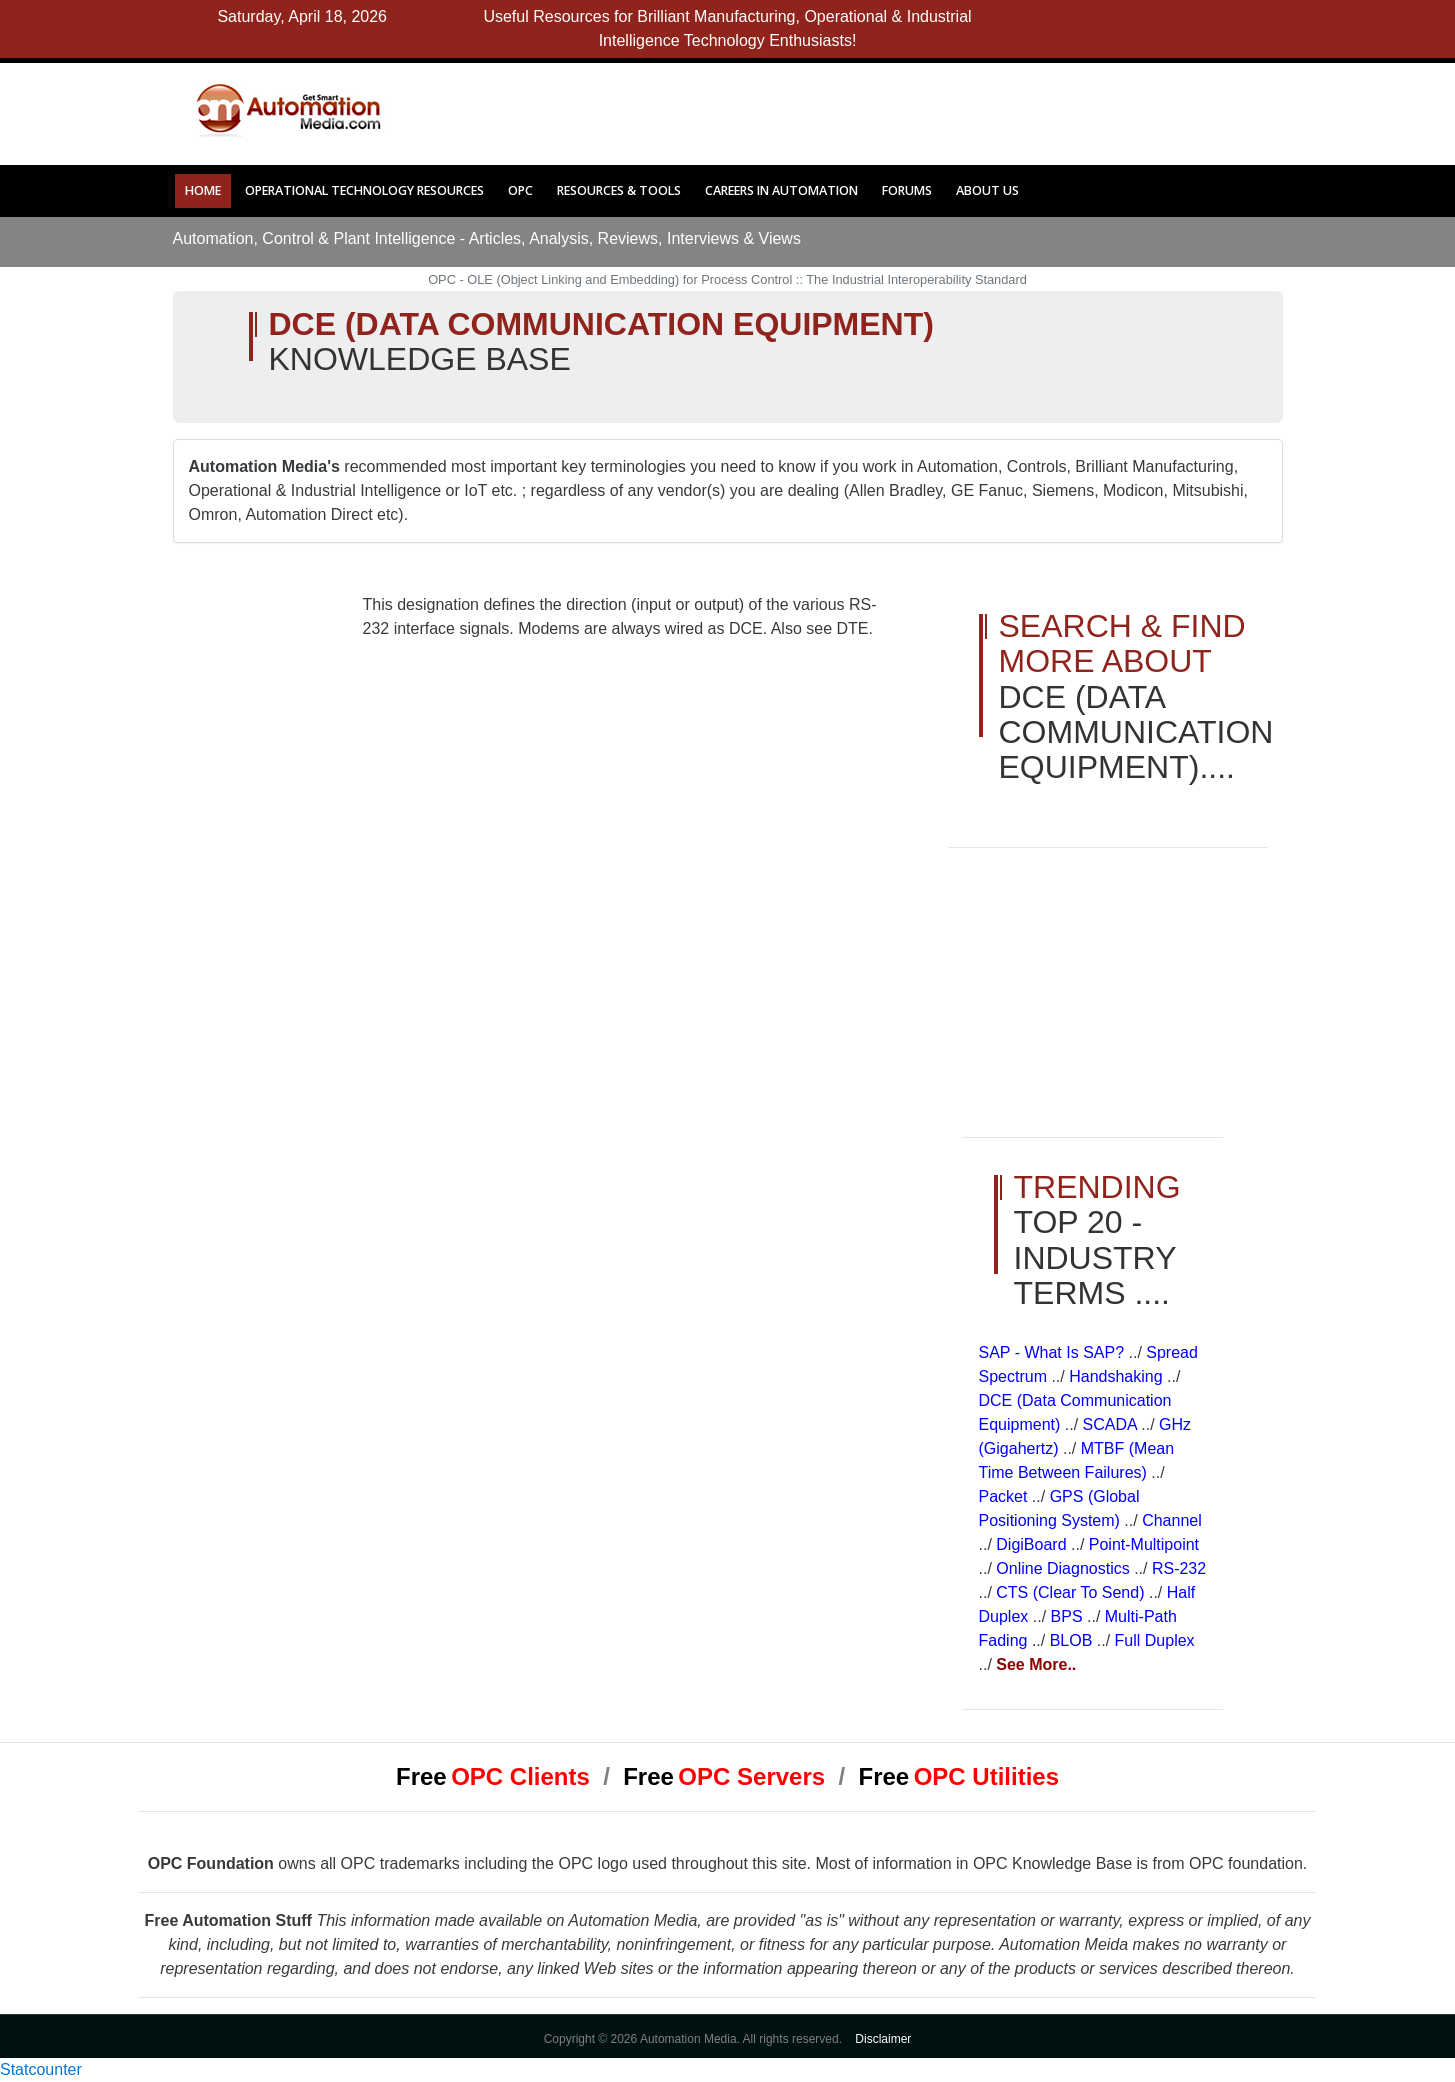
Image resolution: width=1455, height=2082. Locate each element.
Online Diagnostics (1065, 1568)
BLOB (1073, 1640)
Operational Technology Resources (364, 190)
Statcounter (41, 2069)
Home (203, 190)
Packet (1005, 1496)
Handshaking (1118, 1376)
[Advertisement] (829, 108)
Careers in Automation (781, 190)
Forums (907, 190)
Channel (1172, 1520)
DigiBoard (1033, 1544)
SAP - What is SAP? (1054, 1352)
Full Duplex (1155, 1640)
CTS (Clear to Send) (1072, 1592)
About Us (987, 190)
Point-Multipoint (1144, 1544)
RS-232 (1179, 1568)
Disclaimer (883, 2039)
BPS (1069, 1616)
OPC (520, 190)
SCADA (1112, 1424)
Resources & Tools (619, 190)
